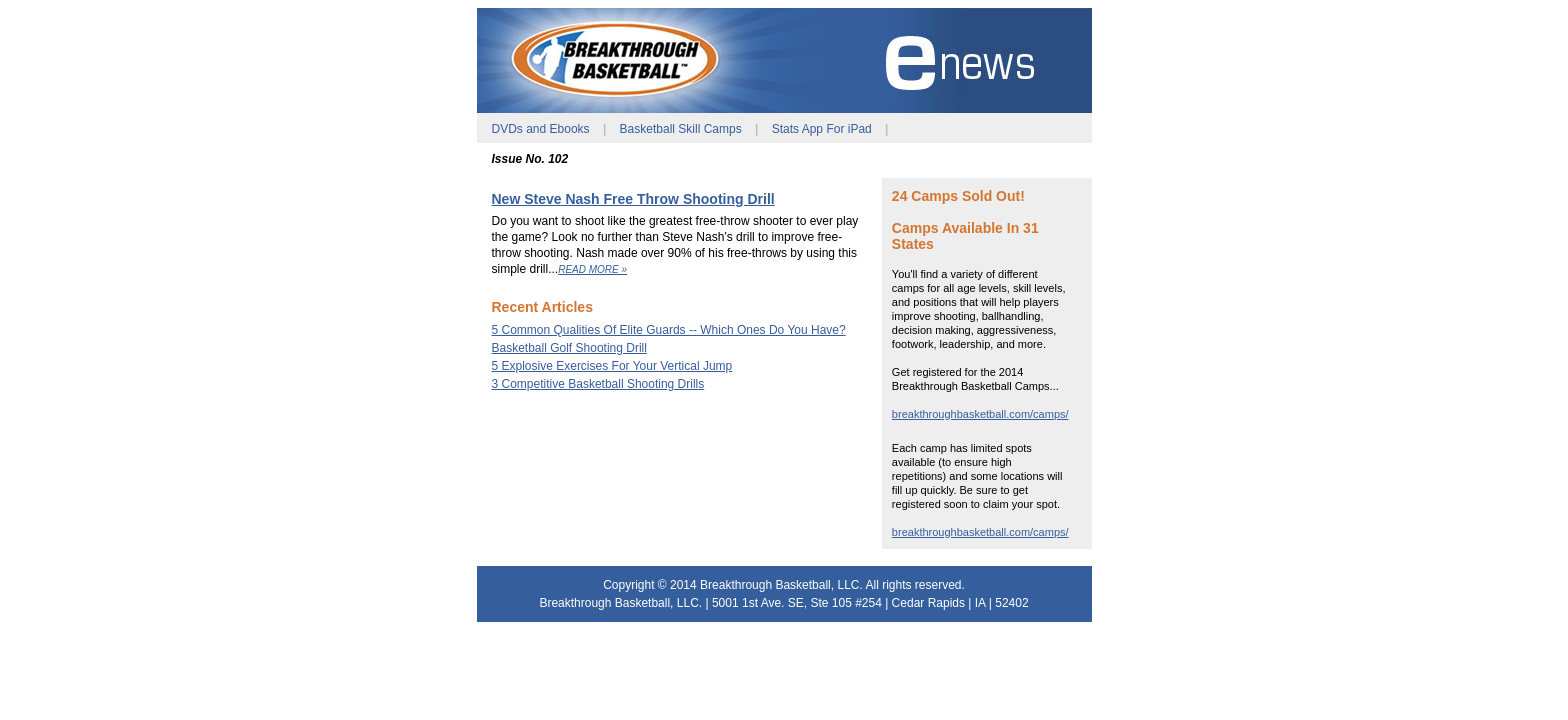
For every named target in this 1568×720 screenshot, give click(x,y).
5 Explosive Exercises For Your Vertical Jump (612, 366)
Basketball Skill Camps (681, 129)
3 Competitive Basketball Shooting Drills (598, 384)
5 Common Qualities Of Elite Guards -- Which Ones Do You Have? (669, 330)
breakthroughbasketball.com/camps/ (980, 414)
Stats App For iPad (822, 129)
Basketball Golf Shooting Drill (569, 348)
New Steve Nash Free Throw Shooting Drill (633, 199)
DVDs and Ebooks (541, 129)
